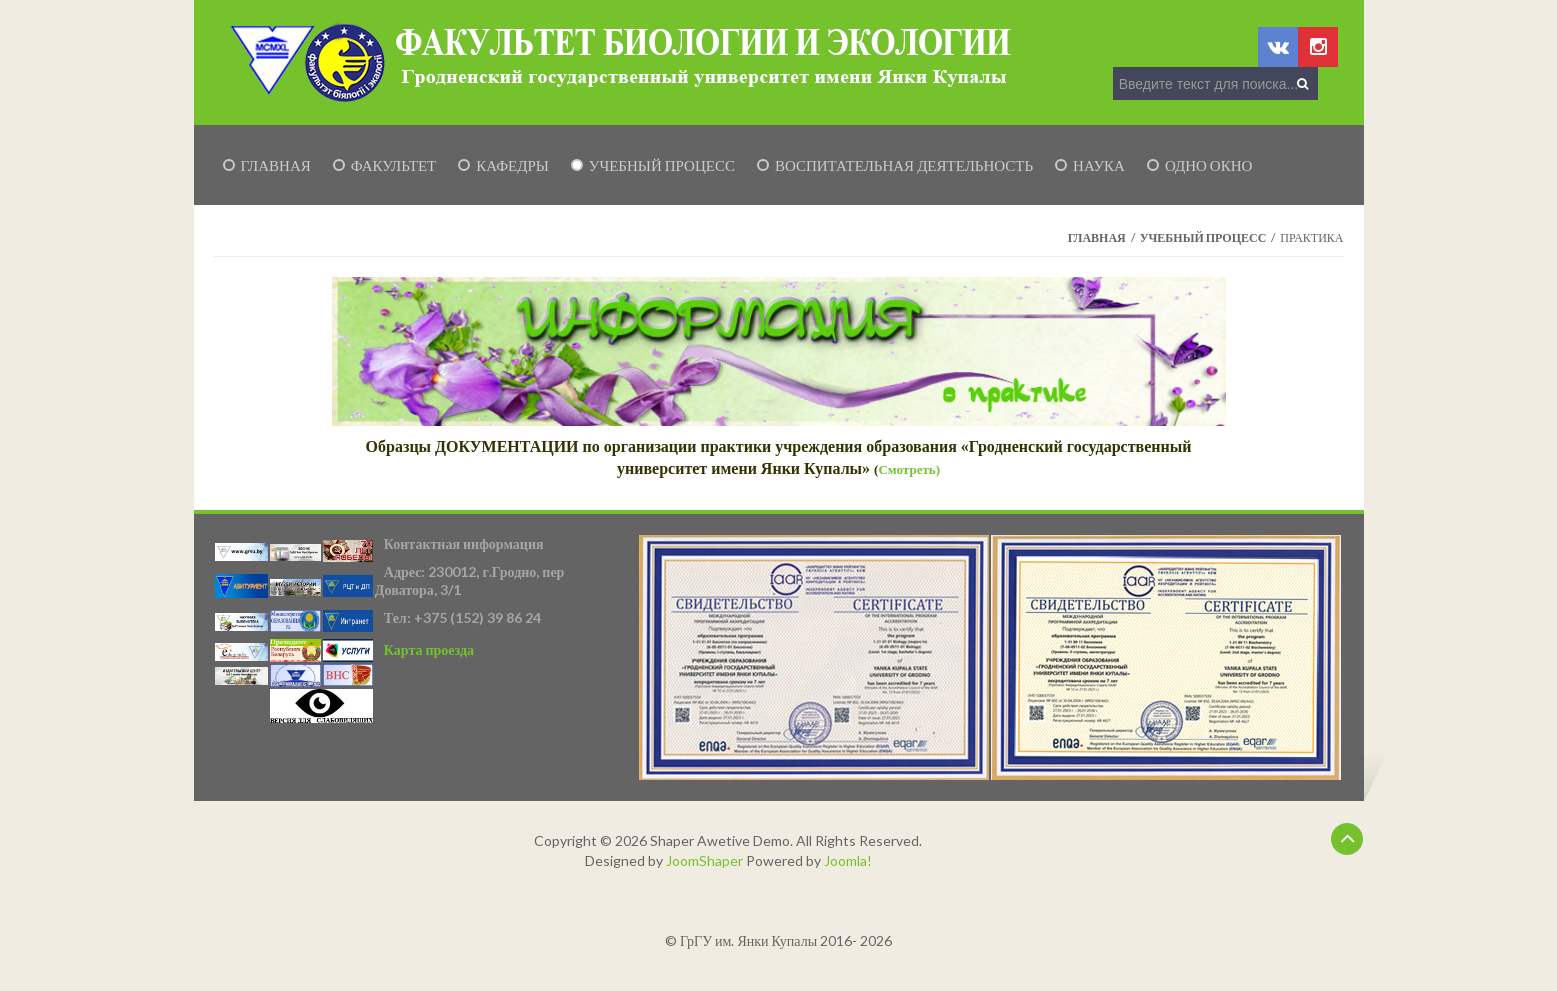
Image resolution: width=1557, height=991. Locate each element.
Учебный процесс (1203, 237)
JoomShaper (704, 860)
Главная (1097, 237)
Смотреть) (909, 469)
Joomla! (848, 860)
